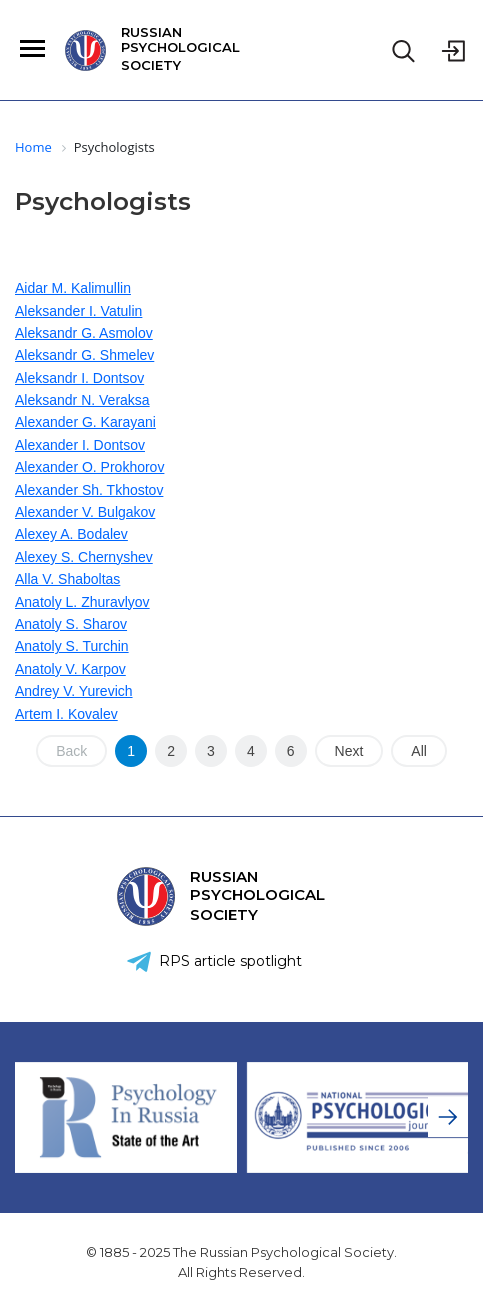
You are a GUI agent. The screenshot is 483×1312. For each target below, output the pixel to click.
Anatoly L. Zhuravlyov (82, 602)
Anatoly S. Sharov (71, 624)
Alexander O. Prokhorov (89, 467)
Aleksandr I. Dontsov (79, 378)
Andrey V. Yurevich (74, 691)
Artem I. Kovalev (66, 714)
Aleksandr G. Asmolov (84, 333)
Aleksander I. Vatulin (78, 311)
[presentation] (448, 1117)
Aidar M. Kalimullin (73, 288)
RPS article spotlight (230, 961)
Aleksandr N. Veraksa (82, 400)
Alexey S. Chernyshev (84, 557)
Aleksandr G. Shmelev (84, 355)
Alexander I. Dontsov (80, 445)
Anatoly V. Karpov (70, 669)
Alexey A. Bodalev (71, 534)
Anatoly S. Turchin (72, 646)
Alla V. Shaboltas (67, 579)
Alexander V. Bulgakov (85, 512)
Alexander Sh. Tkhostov (89, 490)
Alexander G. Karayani (85, 422)
